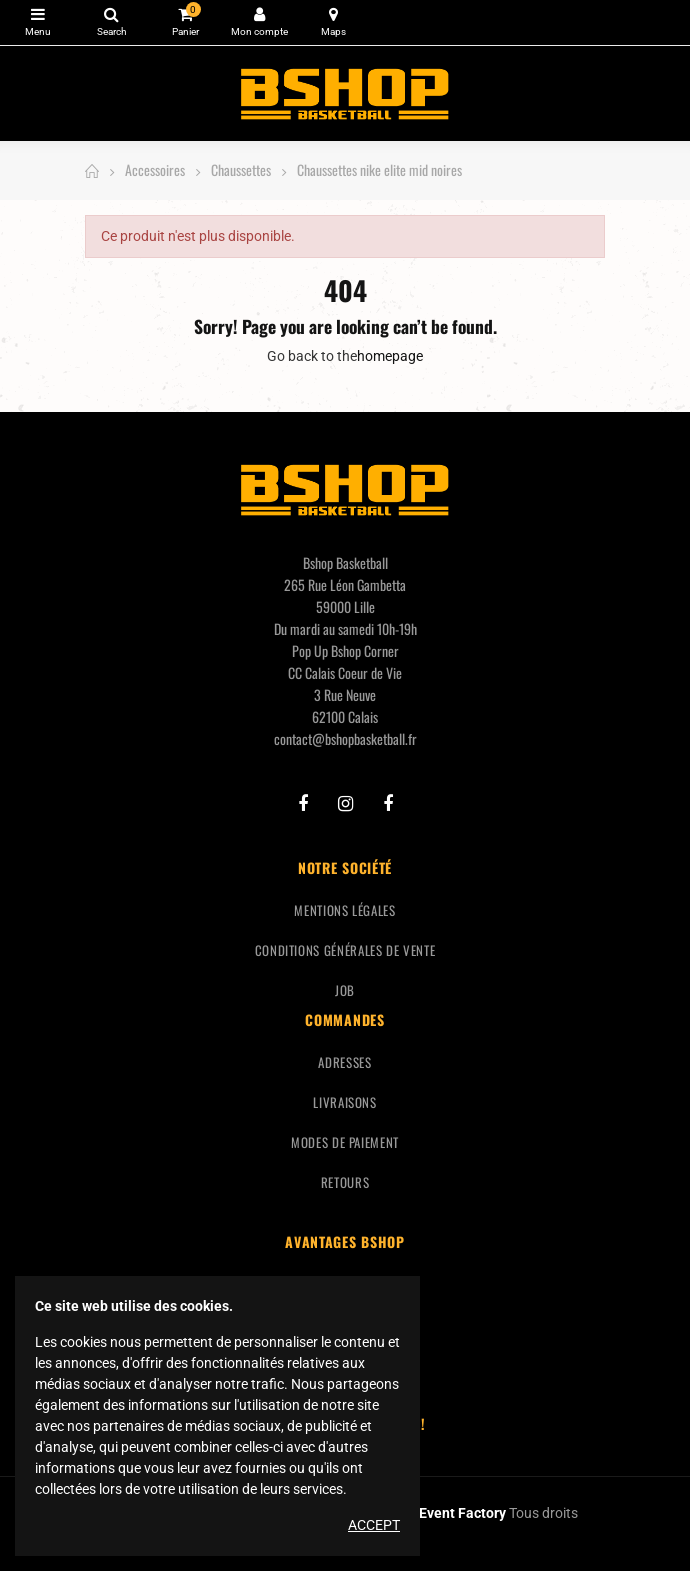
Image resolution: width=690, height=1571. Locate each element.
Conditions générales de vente (345, 950)
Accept (374, 1525)
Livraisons (345, 1102)
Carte (333, 14)
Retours (345, 1182)
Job (345, 990)
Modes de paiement (345, 1142)
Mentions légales (344, 910)
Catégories (37, 14)
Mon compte (259, 14)
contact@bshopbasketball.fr (345, 738)
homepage (390, 356)
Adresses (344, 1062)
